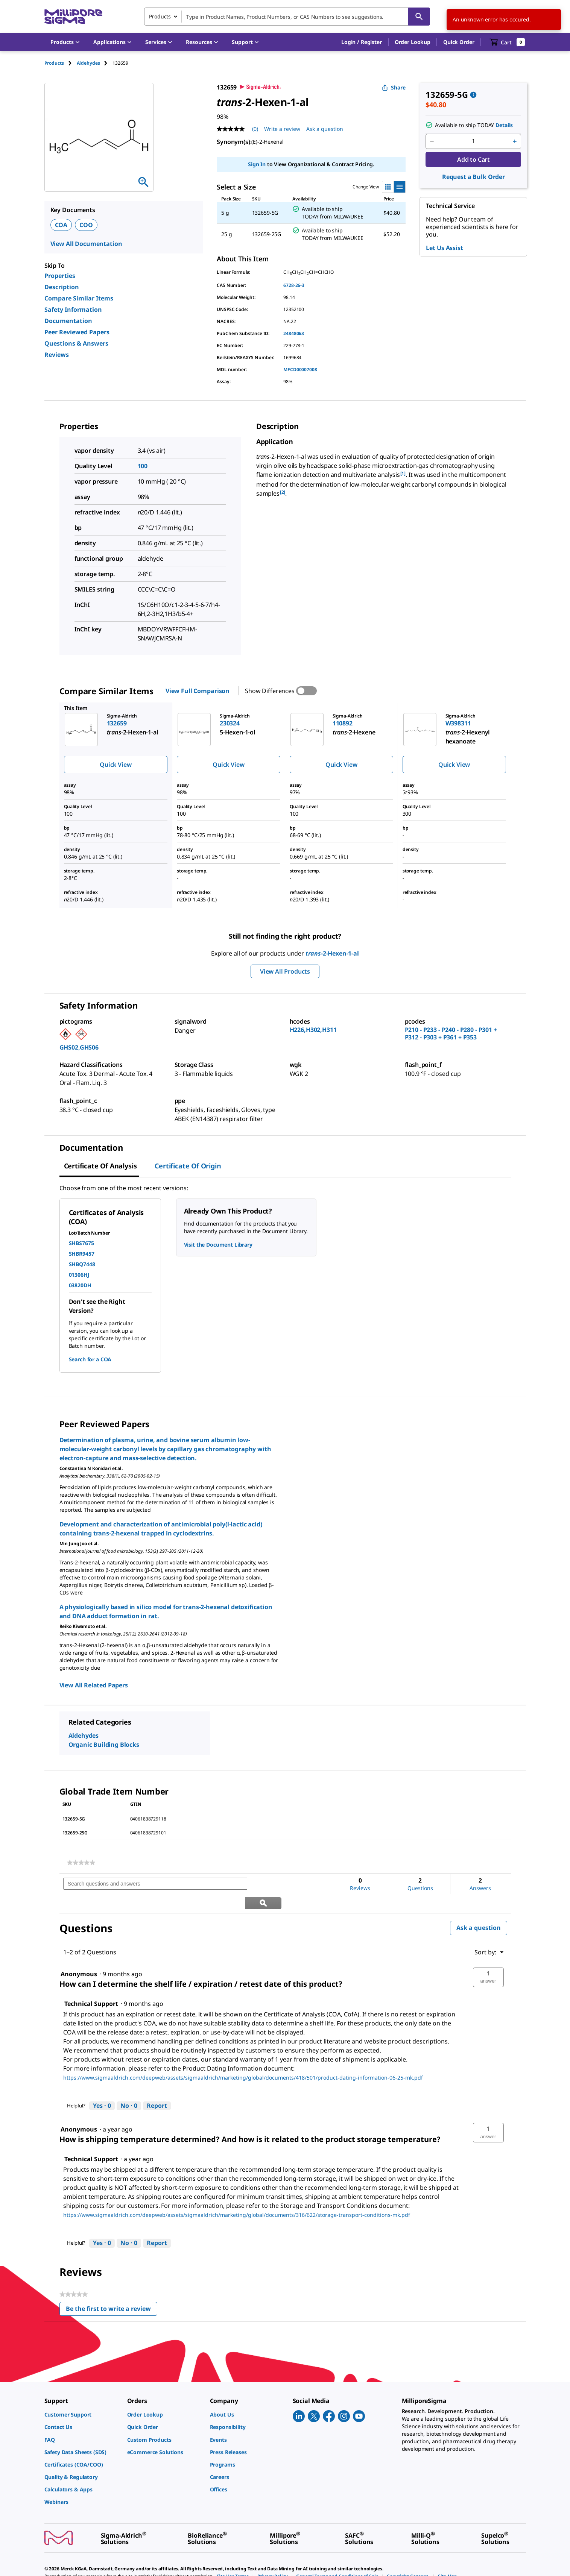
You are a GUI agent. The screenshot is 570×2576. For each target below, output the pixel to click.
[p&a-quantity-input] (473, 141)
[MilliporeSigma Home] (73, 16)
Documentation (68, 321)
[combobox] (287, 17)
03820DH (80, 1285)
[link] (81, 1862)
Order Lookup (412, 42)
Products (54, 63)
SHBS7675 (81, 1243)
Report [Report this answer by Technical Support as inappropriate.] (157, 2086)
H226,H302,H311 (313, 1030)
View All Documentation (86, 243)
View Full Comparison (198, 691)
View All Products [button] (285, 971)
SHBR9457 (81, 1253)
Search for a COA (90, 1359)
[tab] (60, 63)
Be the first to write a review (111, 2291)
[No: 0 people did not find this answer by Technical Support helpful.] (129, 2086)
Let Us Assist (444, 248)
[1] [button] (403, 473)
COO (86, 225)
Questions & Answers (76, 343)
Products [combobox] (160, 16)
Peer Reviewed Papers (76, 332)
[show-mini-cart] (507, 42)
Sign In (257, 164)
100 (143, 466)
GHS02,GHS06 (79, 1047)
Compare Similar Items (78, 298)
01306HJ (79, 1274)
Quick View (115, 764)
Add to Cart (473, 159)
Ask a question (478, 1909)
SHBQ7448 (82, 1264)
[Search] (419, 17)
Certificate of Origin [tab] (188, 1165)
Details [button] (504, 125)
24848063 (293, 333)
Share (394, 87)
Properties (59, 276)
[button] (361, 42)
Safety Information (73, 309)
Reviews (56, 354)
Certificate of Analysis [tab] (100, 1165)
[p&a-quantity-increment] (515, 141)
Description (61, 287)
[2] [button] (283, 492)
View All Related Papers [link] (93, 1685)
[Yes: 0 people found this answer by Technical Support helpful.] (102, 2086)
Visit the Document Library (218, 1244)
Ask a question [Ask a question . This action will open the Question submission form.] (324, 128)
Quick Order (458, 42)
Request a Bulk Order (473, 177)
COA (61, 225)
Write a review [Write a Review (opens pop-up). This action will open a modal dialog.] (282, 128)
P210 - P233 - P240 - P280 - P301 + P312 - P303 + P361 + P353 (451, 1033)
